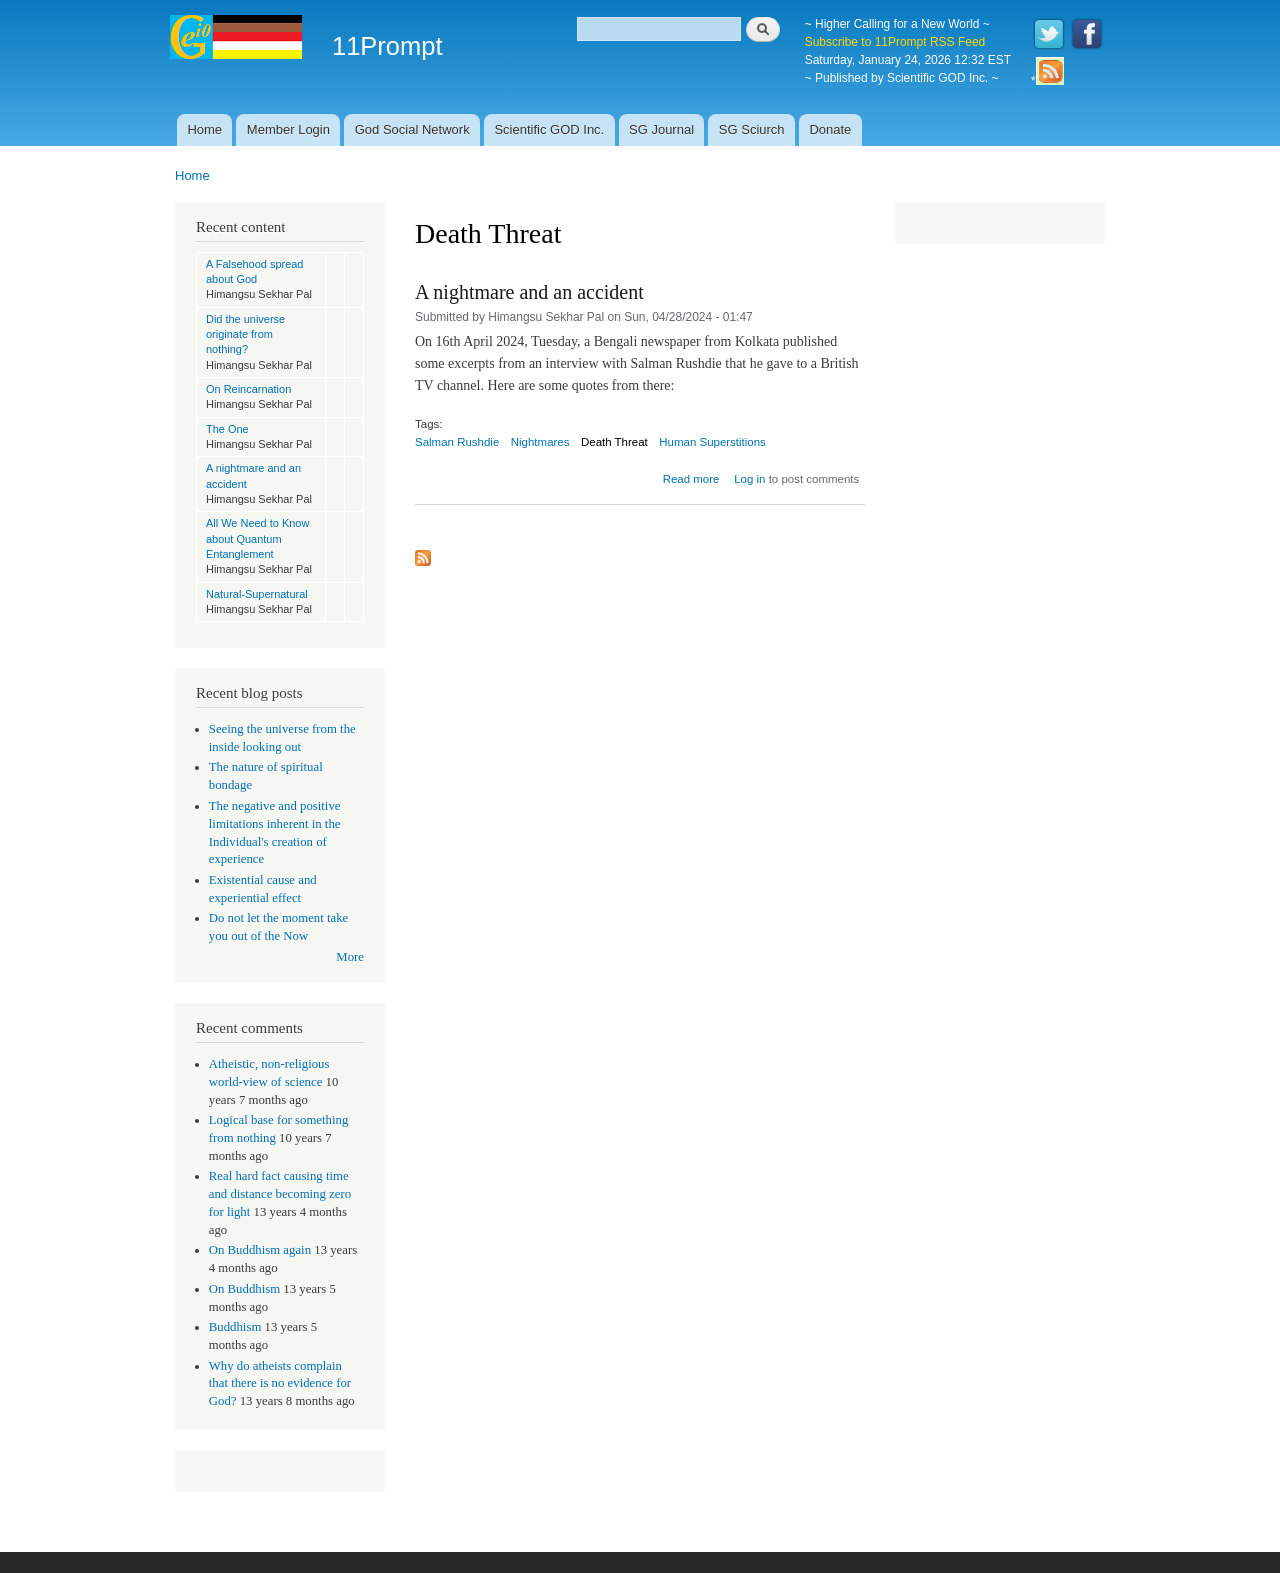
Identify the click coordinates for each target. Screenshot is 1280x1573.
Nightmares (540, 442)
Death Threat (614, 442)
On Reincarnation (248, 389)
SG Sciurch (752, 129)
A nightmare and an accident (529, 292)
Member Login (288, 129)
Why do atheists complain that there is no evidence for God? (280, 1384)
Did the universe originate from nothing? (245, 334)
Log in (749, 479)
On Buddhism (244, 1289)
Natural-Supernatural (257, 594)
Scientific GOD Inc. (549, 129)
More (350, 957)
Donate (830, 129)
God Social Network (412, 129)
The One (227, 429)
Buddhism (235, 1327)
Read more (691, 479)
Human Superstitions (712, 442)
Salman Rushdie (457, 442)
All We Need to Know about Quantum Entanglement (257, 538)
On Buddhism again (260, 1250)
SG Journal (661, 129)
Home (204, 129)
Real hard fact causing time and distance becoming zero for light (280, 1194)
